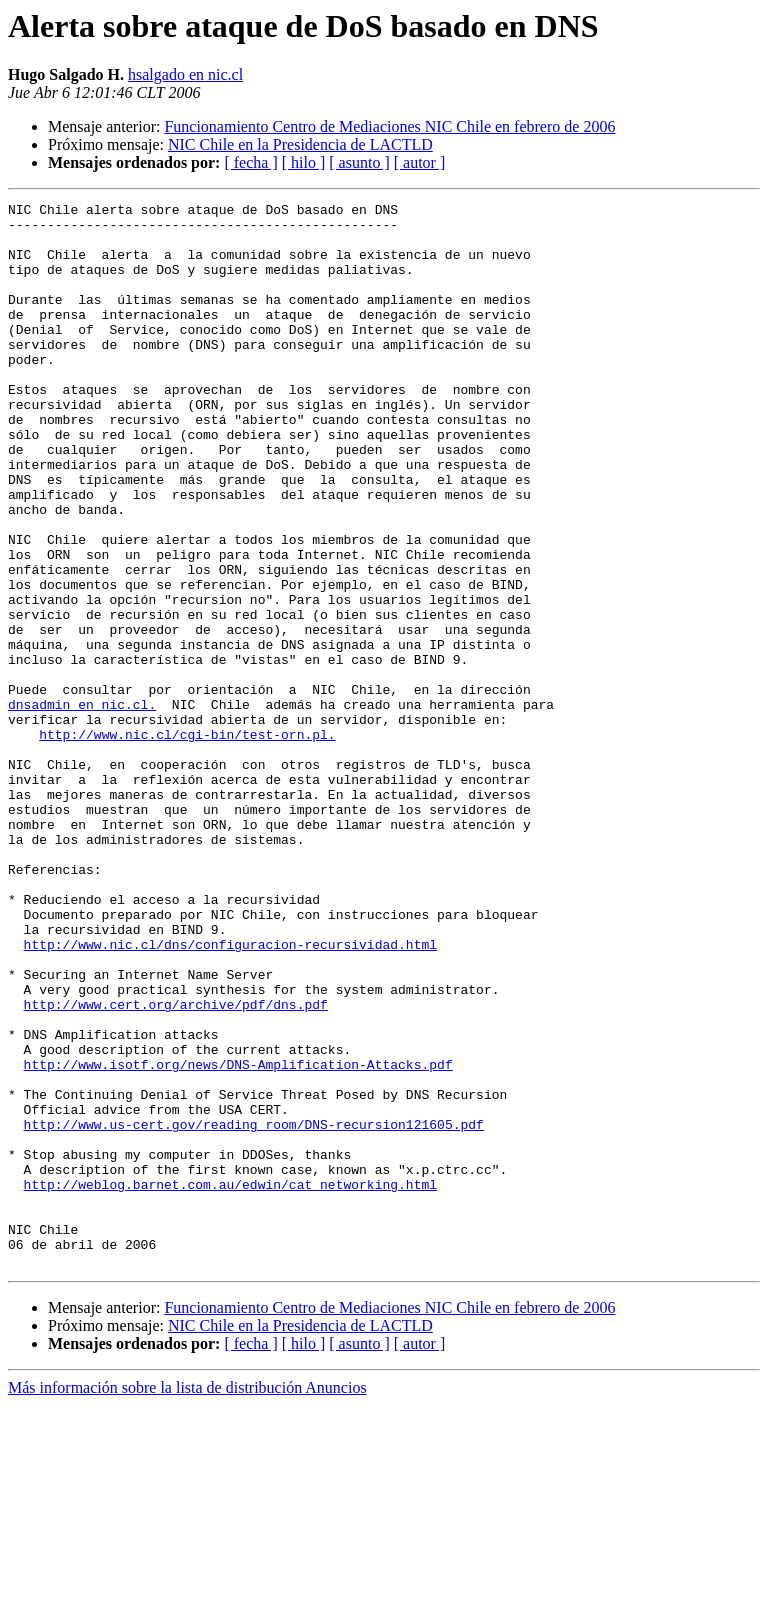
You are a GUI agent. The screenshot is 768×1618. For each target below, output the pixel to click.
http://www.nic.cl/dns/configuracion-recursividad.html (230, 1094)
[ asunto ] (359, 162)
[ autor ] (420, 162)
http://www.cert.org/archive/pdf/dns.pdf (176, 1166)
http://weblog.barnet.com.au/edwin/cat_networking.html (230, 1382)
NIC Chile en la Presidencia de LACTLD (300, 144)
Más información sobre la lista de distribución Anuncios (187, 1600)
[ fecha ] (250, 162)
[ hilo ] (304, 162)
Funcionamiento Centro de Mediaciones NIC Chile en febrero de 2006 (389, 126)
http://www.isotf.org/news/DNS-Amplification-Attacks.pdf (238, 1238)
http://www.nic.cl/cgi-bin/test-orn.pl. (187, 842)
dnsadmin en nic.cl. (82, 806)
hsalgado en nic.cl (185, 74)
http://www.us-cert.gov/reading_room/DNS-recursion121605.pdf (254, 1310)
